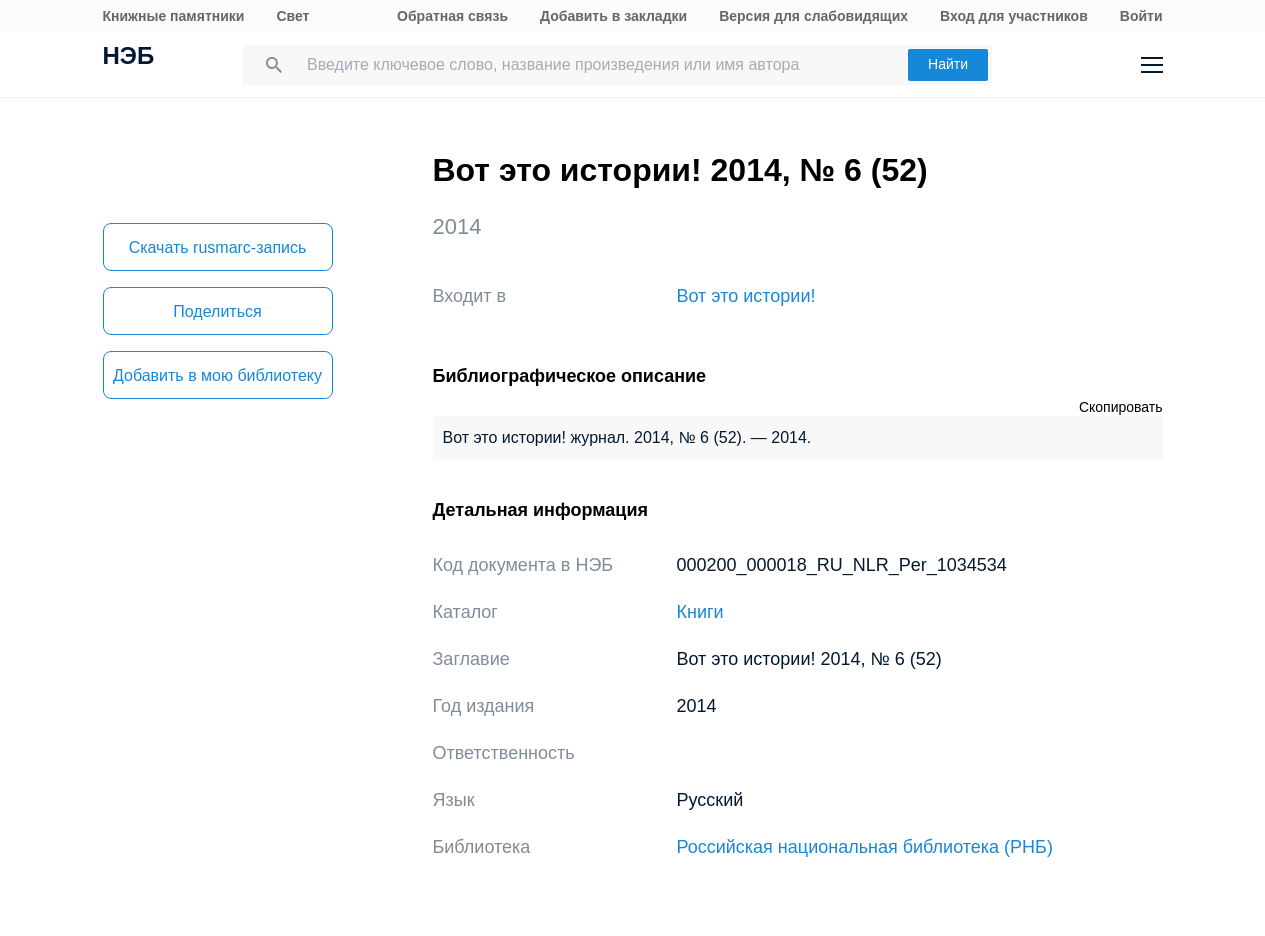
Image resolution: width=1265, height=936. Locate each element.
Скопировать (1121, 407)
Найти (948, 64)
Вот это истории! (746, 296)
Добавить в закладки (613, 16)
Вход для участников (1014, 16)
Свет (292, 16)
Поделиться (217, 311)
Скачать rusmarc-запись (218, 247)
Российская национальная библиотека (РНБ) (865, 847)
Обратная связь (452, 16)
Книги (700, 612)
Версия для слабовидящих (813, 16)
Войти (1141, 16)
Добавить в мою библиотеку (217, 375)
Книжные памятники (174, 16)
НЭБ (129, 58)
